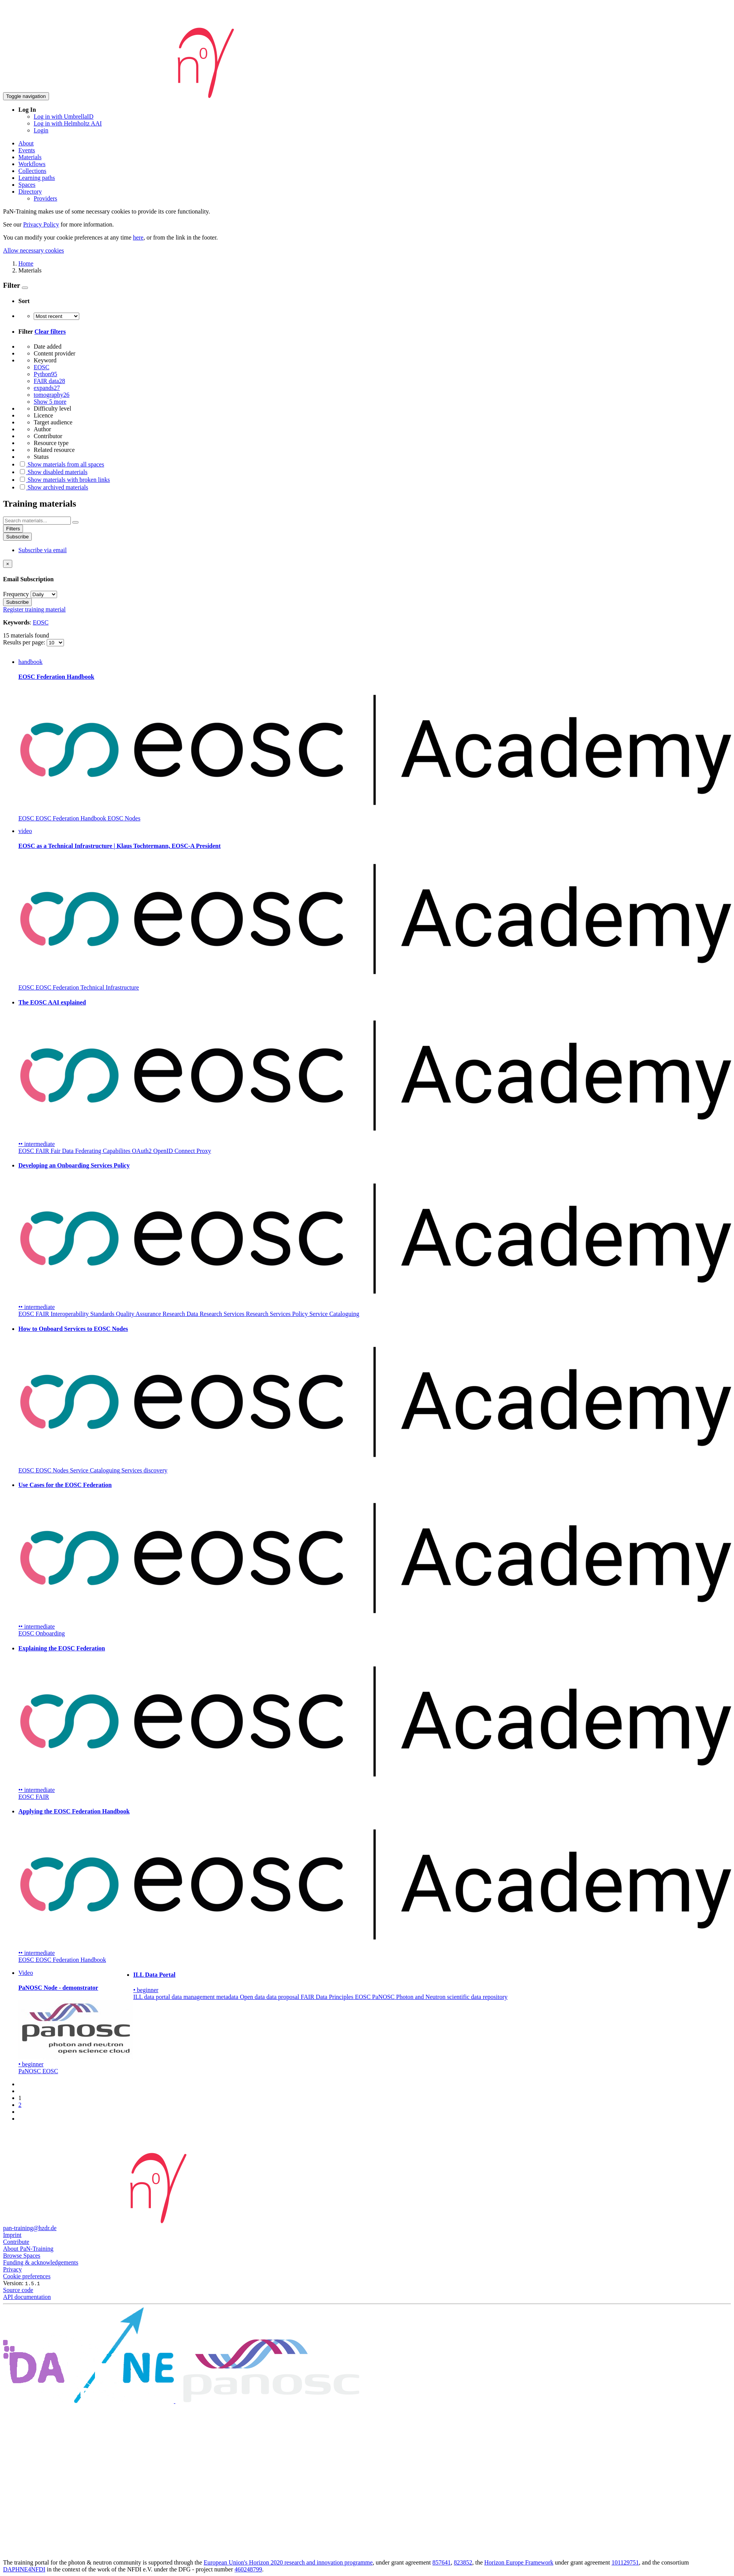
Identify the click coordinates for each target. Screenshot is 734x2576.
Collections (32, 171)
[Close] (7, 564)
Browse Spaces (21, 2255)
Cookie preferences (27, 2276)
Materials (29, 157)
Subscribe (17, 537)
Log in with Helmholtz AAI (68, 123)
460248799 (248, 2569)
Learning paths (36, 177)
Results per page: (25, 642)
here (138, 237)
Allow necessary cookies (33, 250)
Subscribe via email (42, 550)
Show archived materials (53, 487)
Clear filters (50, 331)
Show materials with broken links (64, 479)
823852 (463, 2562)
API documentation (27, 2297)
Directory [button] (30, 191)
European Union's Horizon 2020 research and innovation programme (288, 2562)
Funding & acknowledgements (40, 2262)
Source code (18, 2290)
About (26, 143)
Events (26, 150)
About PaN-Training (28, 2248)
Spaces (26, 184)
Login (41, 130)
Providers (45, 198)
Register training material (34, 609)
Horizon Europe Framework (518, 2562)
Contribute (16, 2242)
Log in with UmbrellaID (63, 116)
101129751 (625, 2562)
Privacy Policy (41, 224)
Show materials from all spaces (61, 464)
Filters (13, 529)
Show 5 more (50, 401)
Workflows (32, 164)
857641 (441, 2562)
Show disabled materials (52, 472)
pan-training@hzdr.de (30, 2228)
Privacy (12, 2269)
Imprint (12, 2235)
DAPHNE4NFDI (24, 2569)
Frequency (16, 594)
